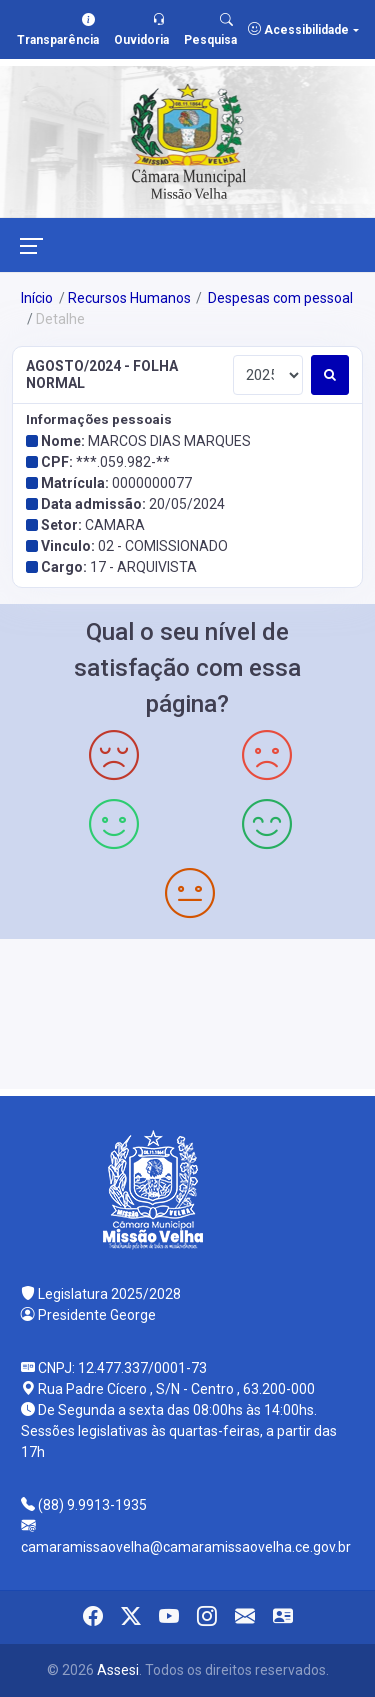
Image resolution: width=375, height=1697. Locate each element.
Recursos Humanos (129, 298)
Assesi (118, 1670)
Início (37, 298)
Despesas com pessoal (279, 298)
